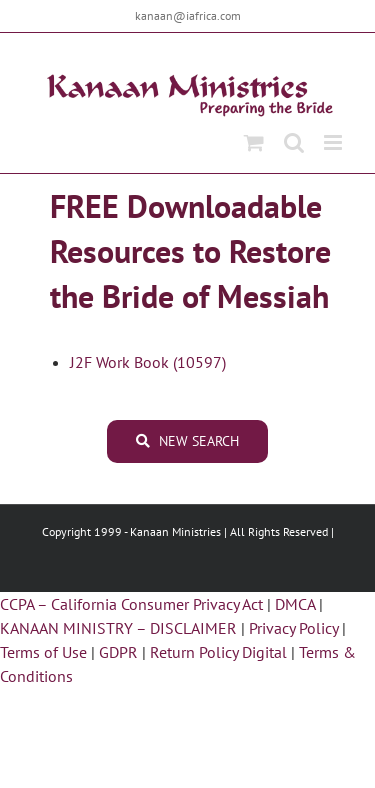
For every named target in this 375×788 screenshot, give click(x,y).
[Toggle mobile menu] (334, 142)
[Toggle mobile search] (294, 142)
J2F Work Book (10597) (148, 362)
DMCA (295, 604)
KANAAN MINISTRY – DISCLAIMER (118, 628)
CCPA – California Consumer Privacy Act (131, 604)
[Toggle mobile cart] (254, 142)
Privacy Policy (293, 628)
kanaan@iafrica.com (188, 15)
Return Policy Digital (218, 652)
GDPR (118, 652)
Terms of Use (43, 652)
